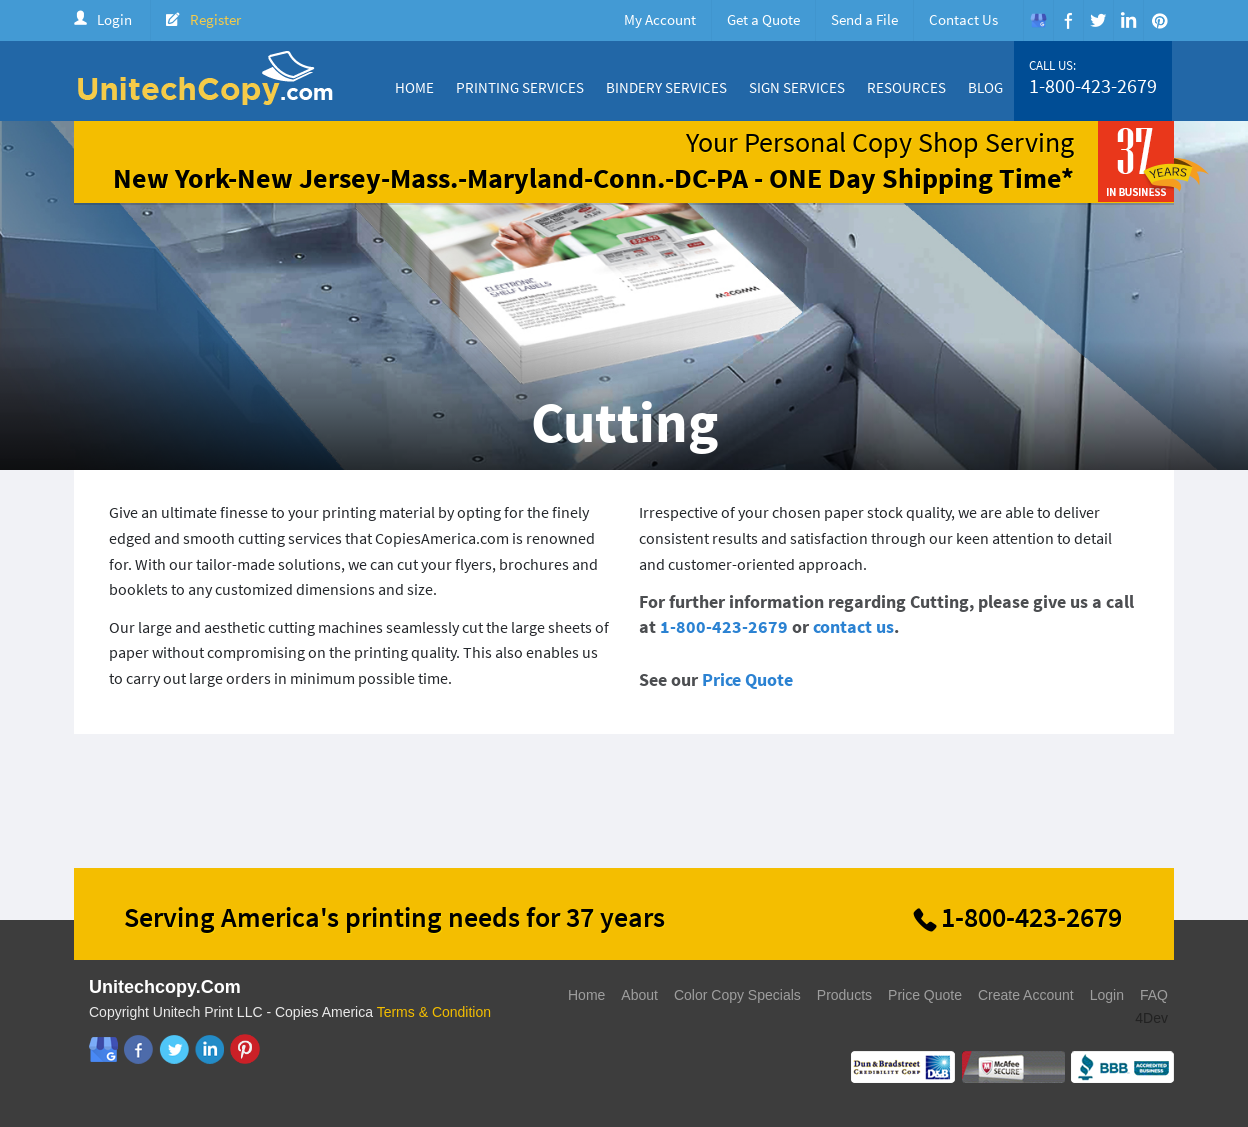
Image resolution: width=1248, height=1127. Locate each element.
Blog (985, 87)
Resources (906, 87)
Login (114, 19)
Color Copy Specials (737, 995)
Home (414, 87)
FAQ (1154, 995)
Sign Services (797, 87)
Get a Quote (763, 19)
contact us (853, 626)
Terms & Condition (434, 1012)
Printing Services (520, 87)
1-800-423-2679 (1093, 86)
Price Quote (747, 679)
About (639, 995)
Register (215, 19)
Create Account (1026, 995)
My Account (660, 19)
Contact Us (963, 19)
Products (844, 995)
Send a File (864, 19)
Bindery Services (666, 87)
